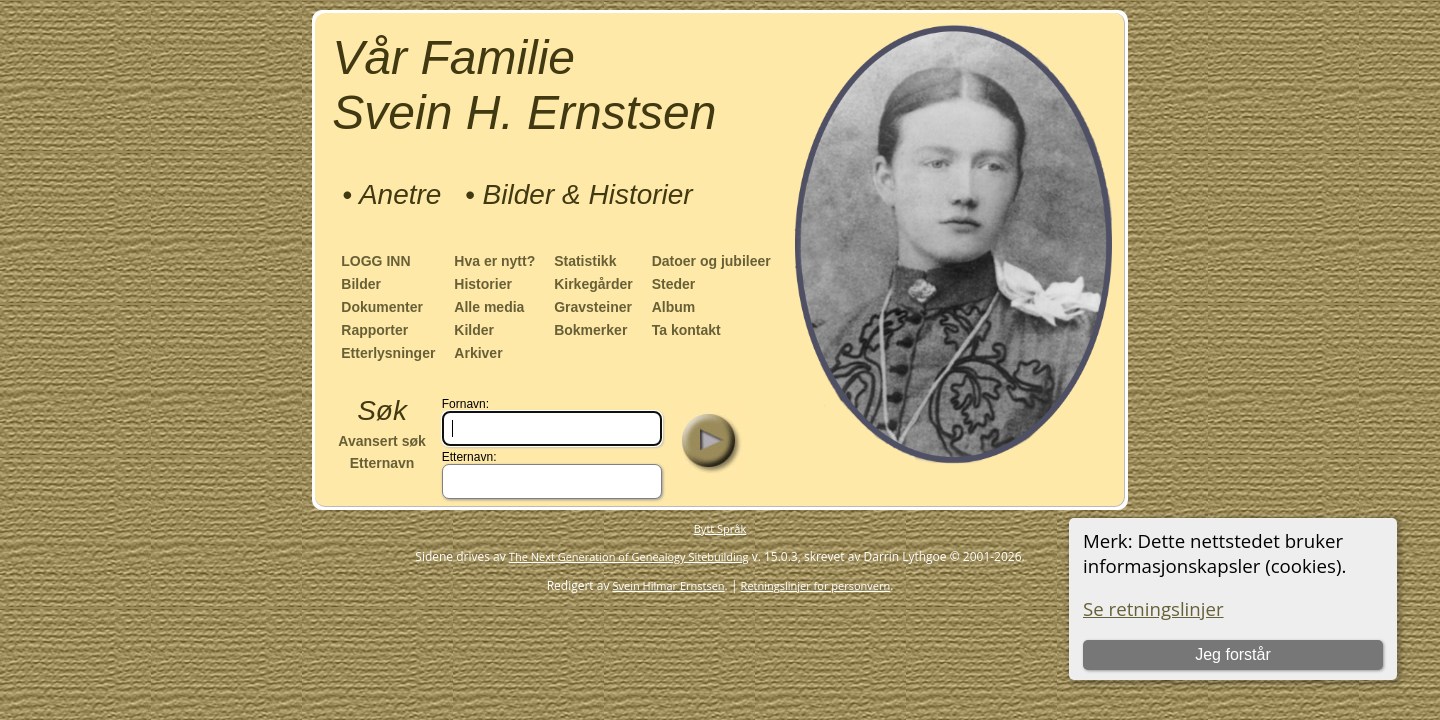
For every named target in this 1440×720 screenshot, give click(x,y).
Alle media (489, 307)
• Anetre (391, 194)
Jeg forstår (1233, 654)
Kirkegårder (593, 284)
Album (674, 307)
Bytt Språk (720, 528)
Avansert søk (381, 441)
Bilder (361, 284)
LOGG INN (375, 261)
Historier (483, 284)
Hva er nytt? (494, 261)
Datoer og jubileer (711, 261)
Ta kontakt (686, 330)
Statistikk (585, 261)
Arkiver (478, 353)
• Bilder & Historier (579, 194)
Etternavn (382, 463)
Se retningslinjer (1153, 608)
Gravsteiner (593, 307)
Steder (674, 284)
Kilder (474, 330)
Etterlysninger (388, 353)
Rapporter (374, 330)
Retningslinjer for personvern (816, 585)
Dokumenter (382, 307)
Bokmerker (590, 330)
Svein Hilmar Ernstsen (669, 585)
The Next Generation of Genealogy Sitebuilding (629, 556)
